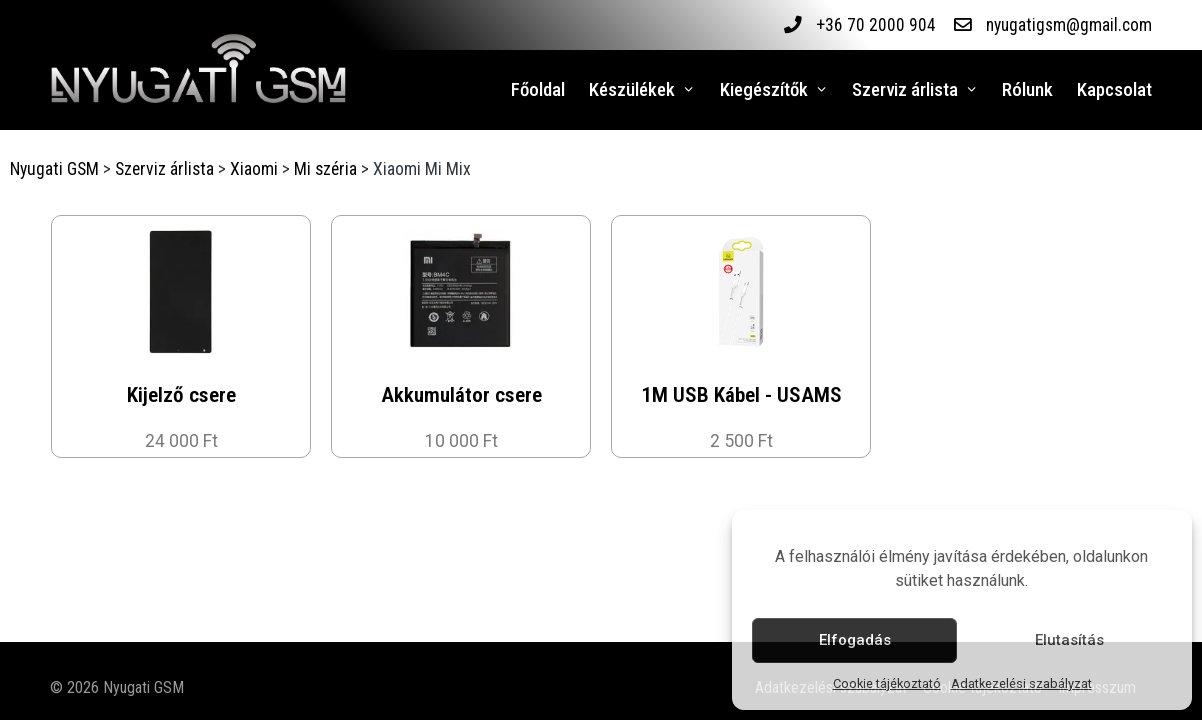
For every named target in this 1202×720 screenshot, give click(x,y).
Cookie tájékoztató (887, 683)
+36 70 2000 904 (875, 25)
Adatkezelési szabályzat (1021, 683)
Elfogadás (855, 640)
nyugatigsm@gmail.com (1068, 25)
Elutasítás (1069, 640)
